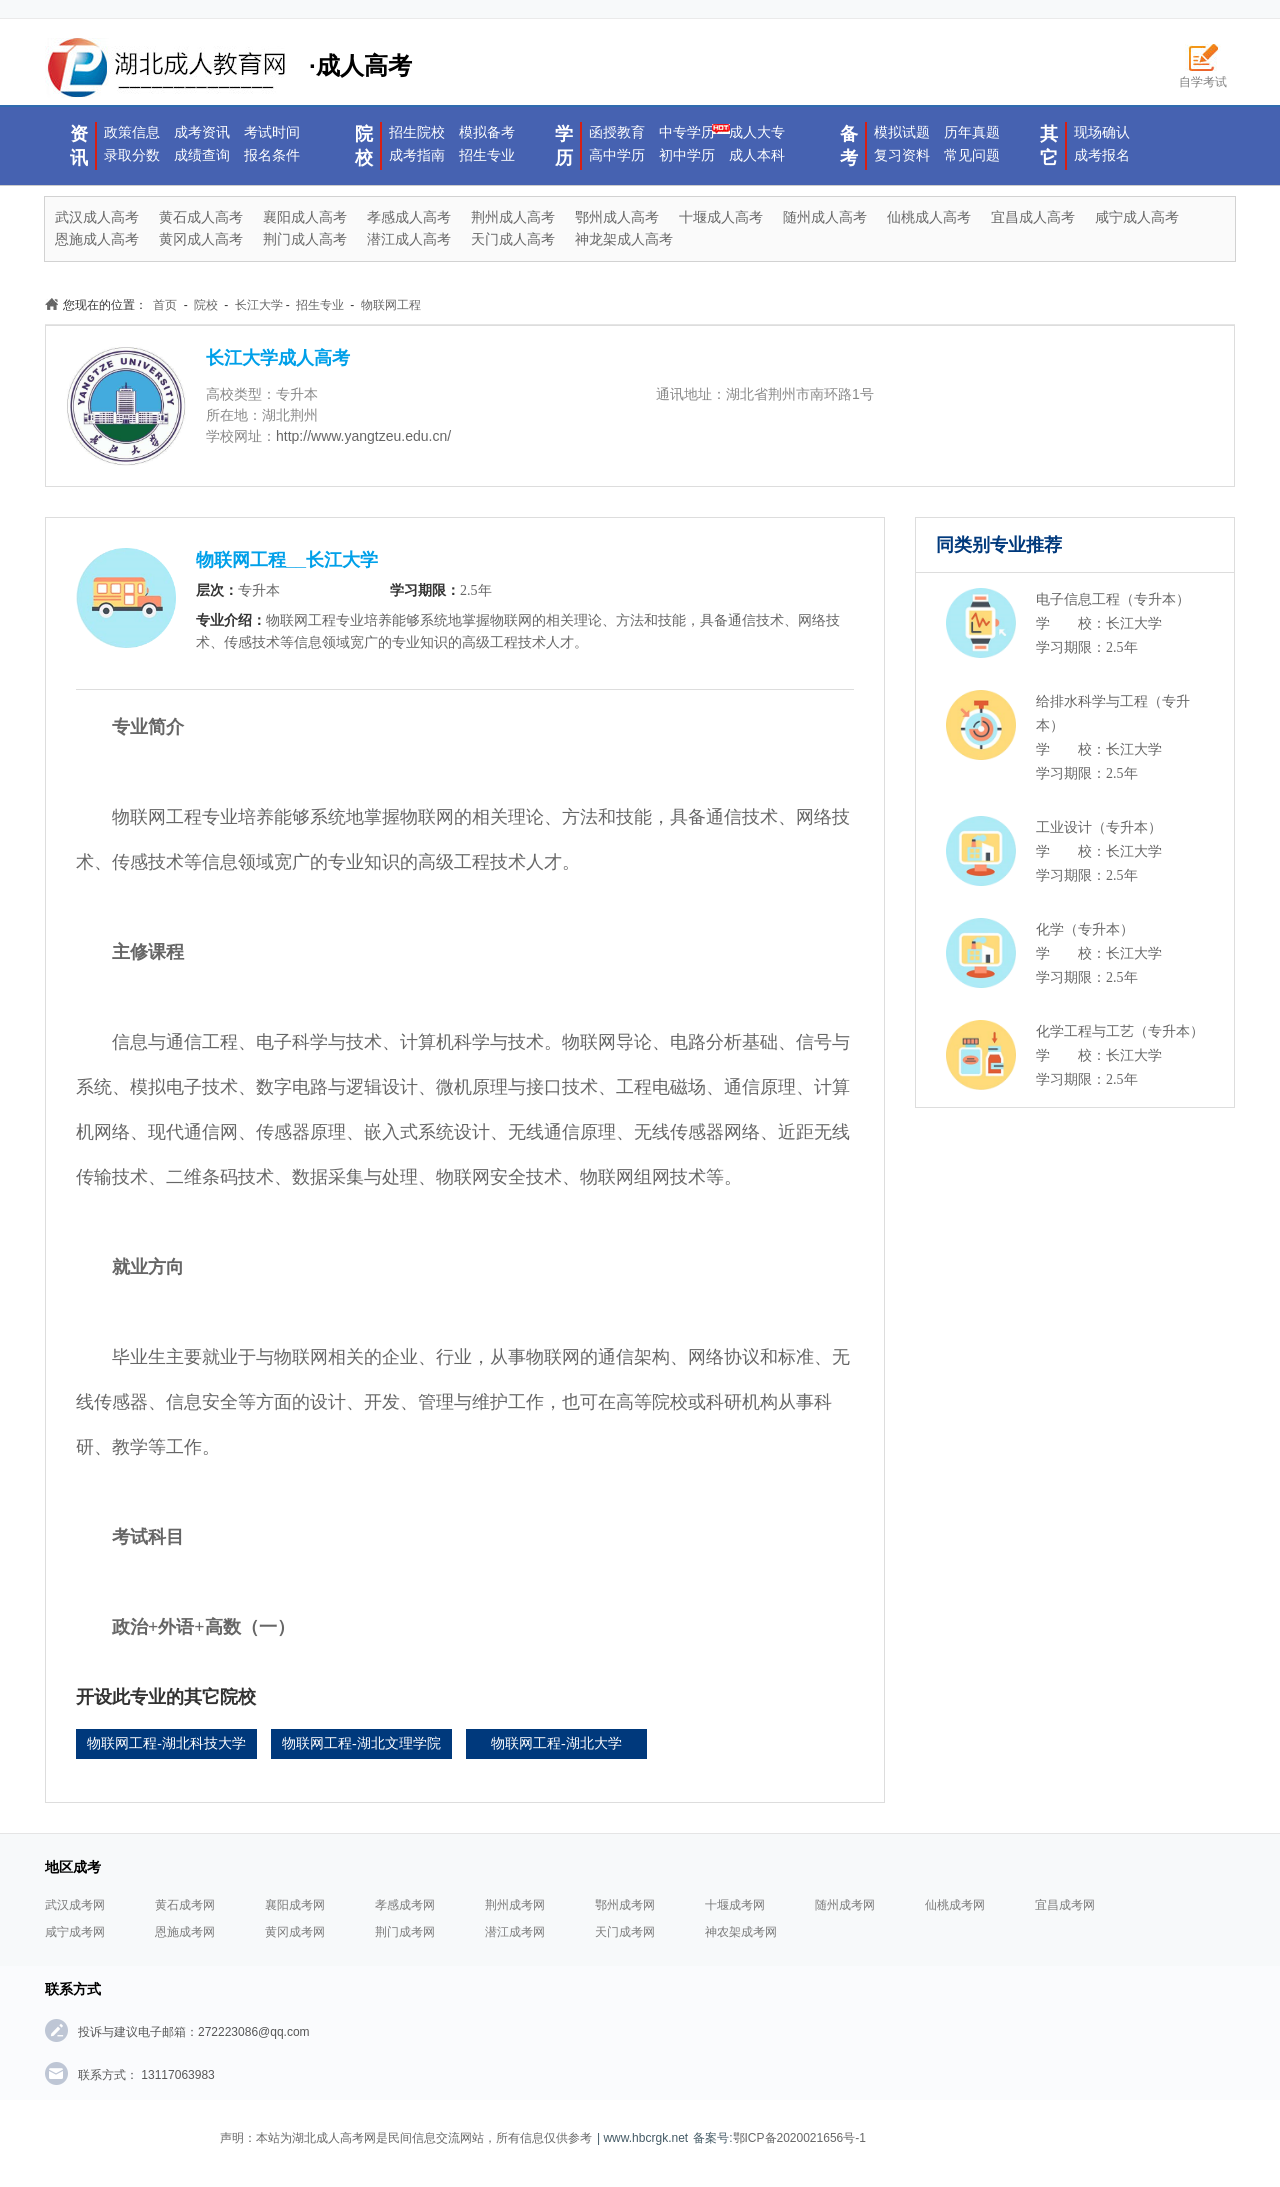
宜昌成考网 (1065, 1905)
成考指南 (417, 155)
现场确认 (1102, 132)
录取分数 (132, 155)
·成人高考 (228, 68)
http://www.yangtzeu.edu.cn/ (363, 436)
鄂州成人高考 (617, 217)
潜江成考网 (515, 1932)
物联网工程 (391, 305)
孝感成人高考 (409, 217)
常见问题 (972, 155)
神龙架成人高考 (624, 239)
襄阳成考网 (295, 1905)
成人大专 (757, 132)
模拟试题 (902, 132)
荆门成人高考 (305, 239)
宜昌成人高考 (1033, 217)
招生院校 (417, 132)
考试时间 (272, 132)
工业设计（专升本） (1099, 827)
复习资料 (902, 155)
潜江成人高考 (409, 239)
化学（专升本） (1085, 929)
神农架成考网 (741, 1932)
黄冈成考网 (295, 1932)
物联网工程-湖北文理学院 (361, 1743)
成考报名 (1102, 155)
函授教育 (617, 132)
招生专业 (487, 155)
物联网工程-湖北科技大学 (166, 1743)
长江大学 (259, 305)
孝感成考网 (405, 1905)
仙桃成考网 (955, 1905)
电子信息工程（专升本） (1113, 599)
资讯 (79, 146)
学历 (564, 146)
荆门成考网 (405, 1932)
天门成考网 (625, 1932)
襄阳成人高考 (305, 217)
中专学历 (687, 132)
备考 (849, 146)
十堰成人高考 (721, 217)
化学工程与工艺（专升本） (1120, 1031)
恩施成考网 (185, 1932)
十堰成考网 (735, 1905)
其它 (1049, 146)
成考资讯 (202, 132)
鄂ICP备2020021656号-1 (799, 2138)
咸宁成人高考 (1137, 217)
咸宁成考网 (75, 1932)
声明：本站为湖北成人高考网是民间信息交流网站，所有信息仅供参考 (406, 2138)
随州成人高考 (825, 217)
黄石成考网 (185, 1905)
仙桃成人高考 (929, 217)
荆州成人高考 (513, 217)
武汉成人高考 (97, 217)
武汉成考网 (75, 1905)
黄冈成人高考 (201, 239)
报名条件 (272, 155)
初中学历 (687, 155)
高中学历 (617, 155)
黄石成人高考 (201, 217)
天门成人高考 (513, 239)
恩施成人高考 (97, 239)
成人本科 (757, 155)
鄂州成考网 (625, 1905)
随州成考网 (845, 1905)
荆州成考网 (515, 1905)
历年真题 (972, 132)
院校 (364, 146)
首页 (165, 305)
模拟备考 (487, 132)
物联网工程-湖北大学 (556, 1743)
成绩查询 (202, 155)
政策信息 (132, 132)
